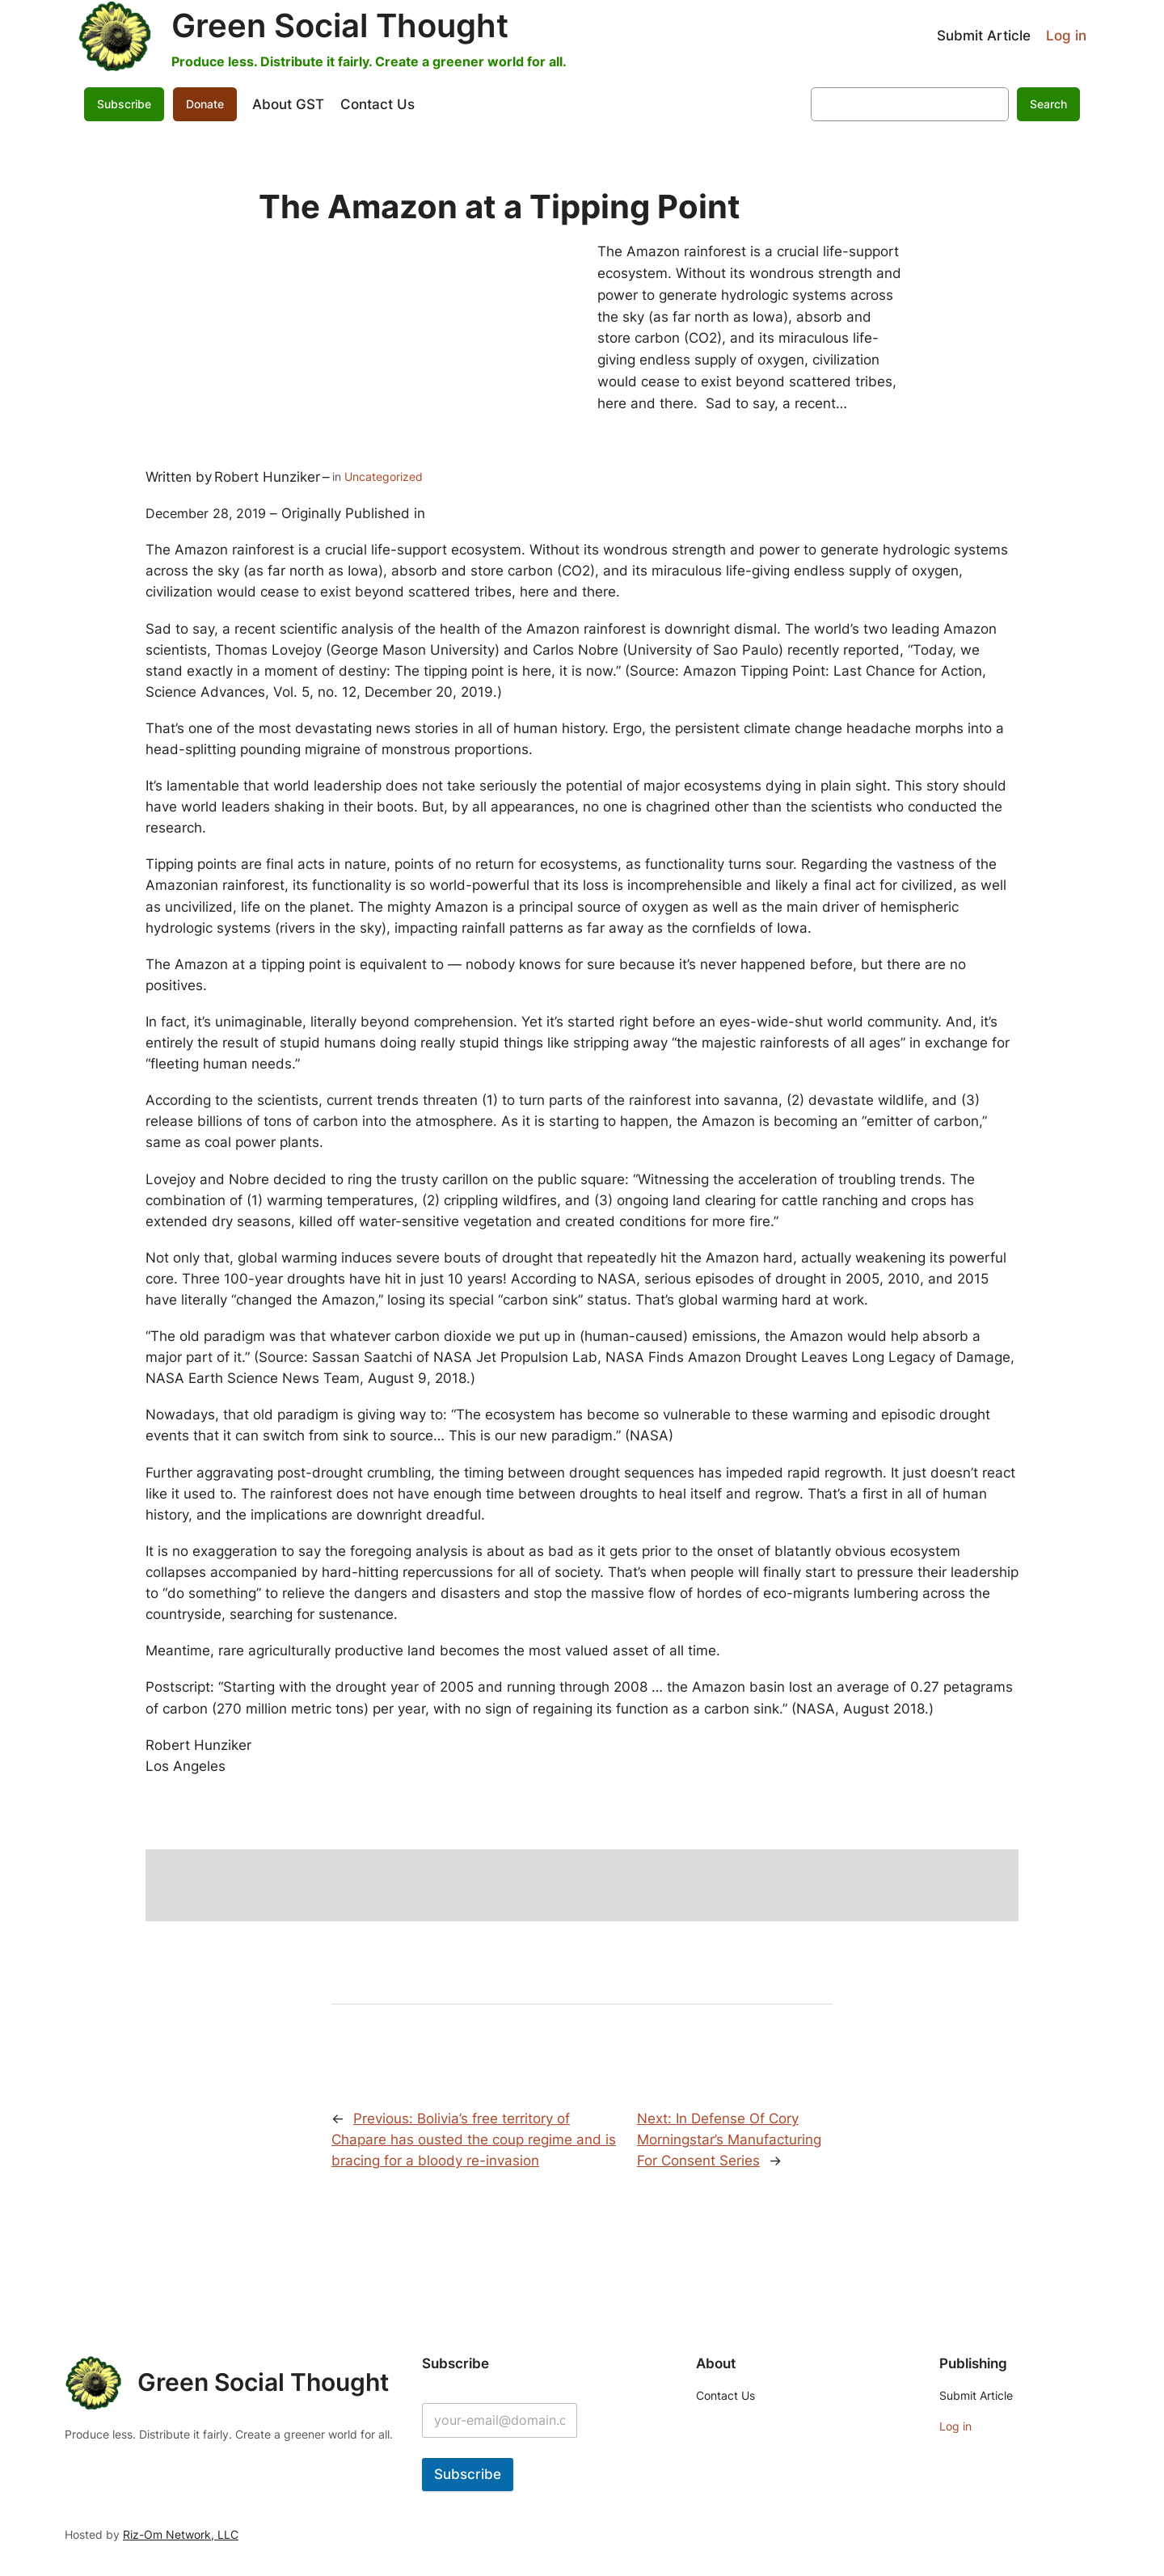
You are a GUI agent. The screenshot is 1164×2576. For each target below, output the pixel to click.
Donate (205, 104)
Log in (1066, 35)
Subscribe (124, 104)
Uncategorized (383, 476)
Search (1048, 104)
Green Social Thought (339, 25)
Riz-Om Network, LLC (180, 2534)
